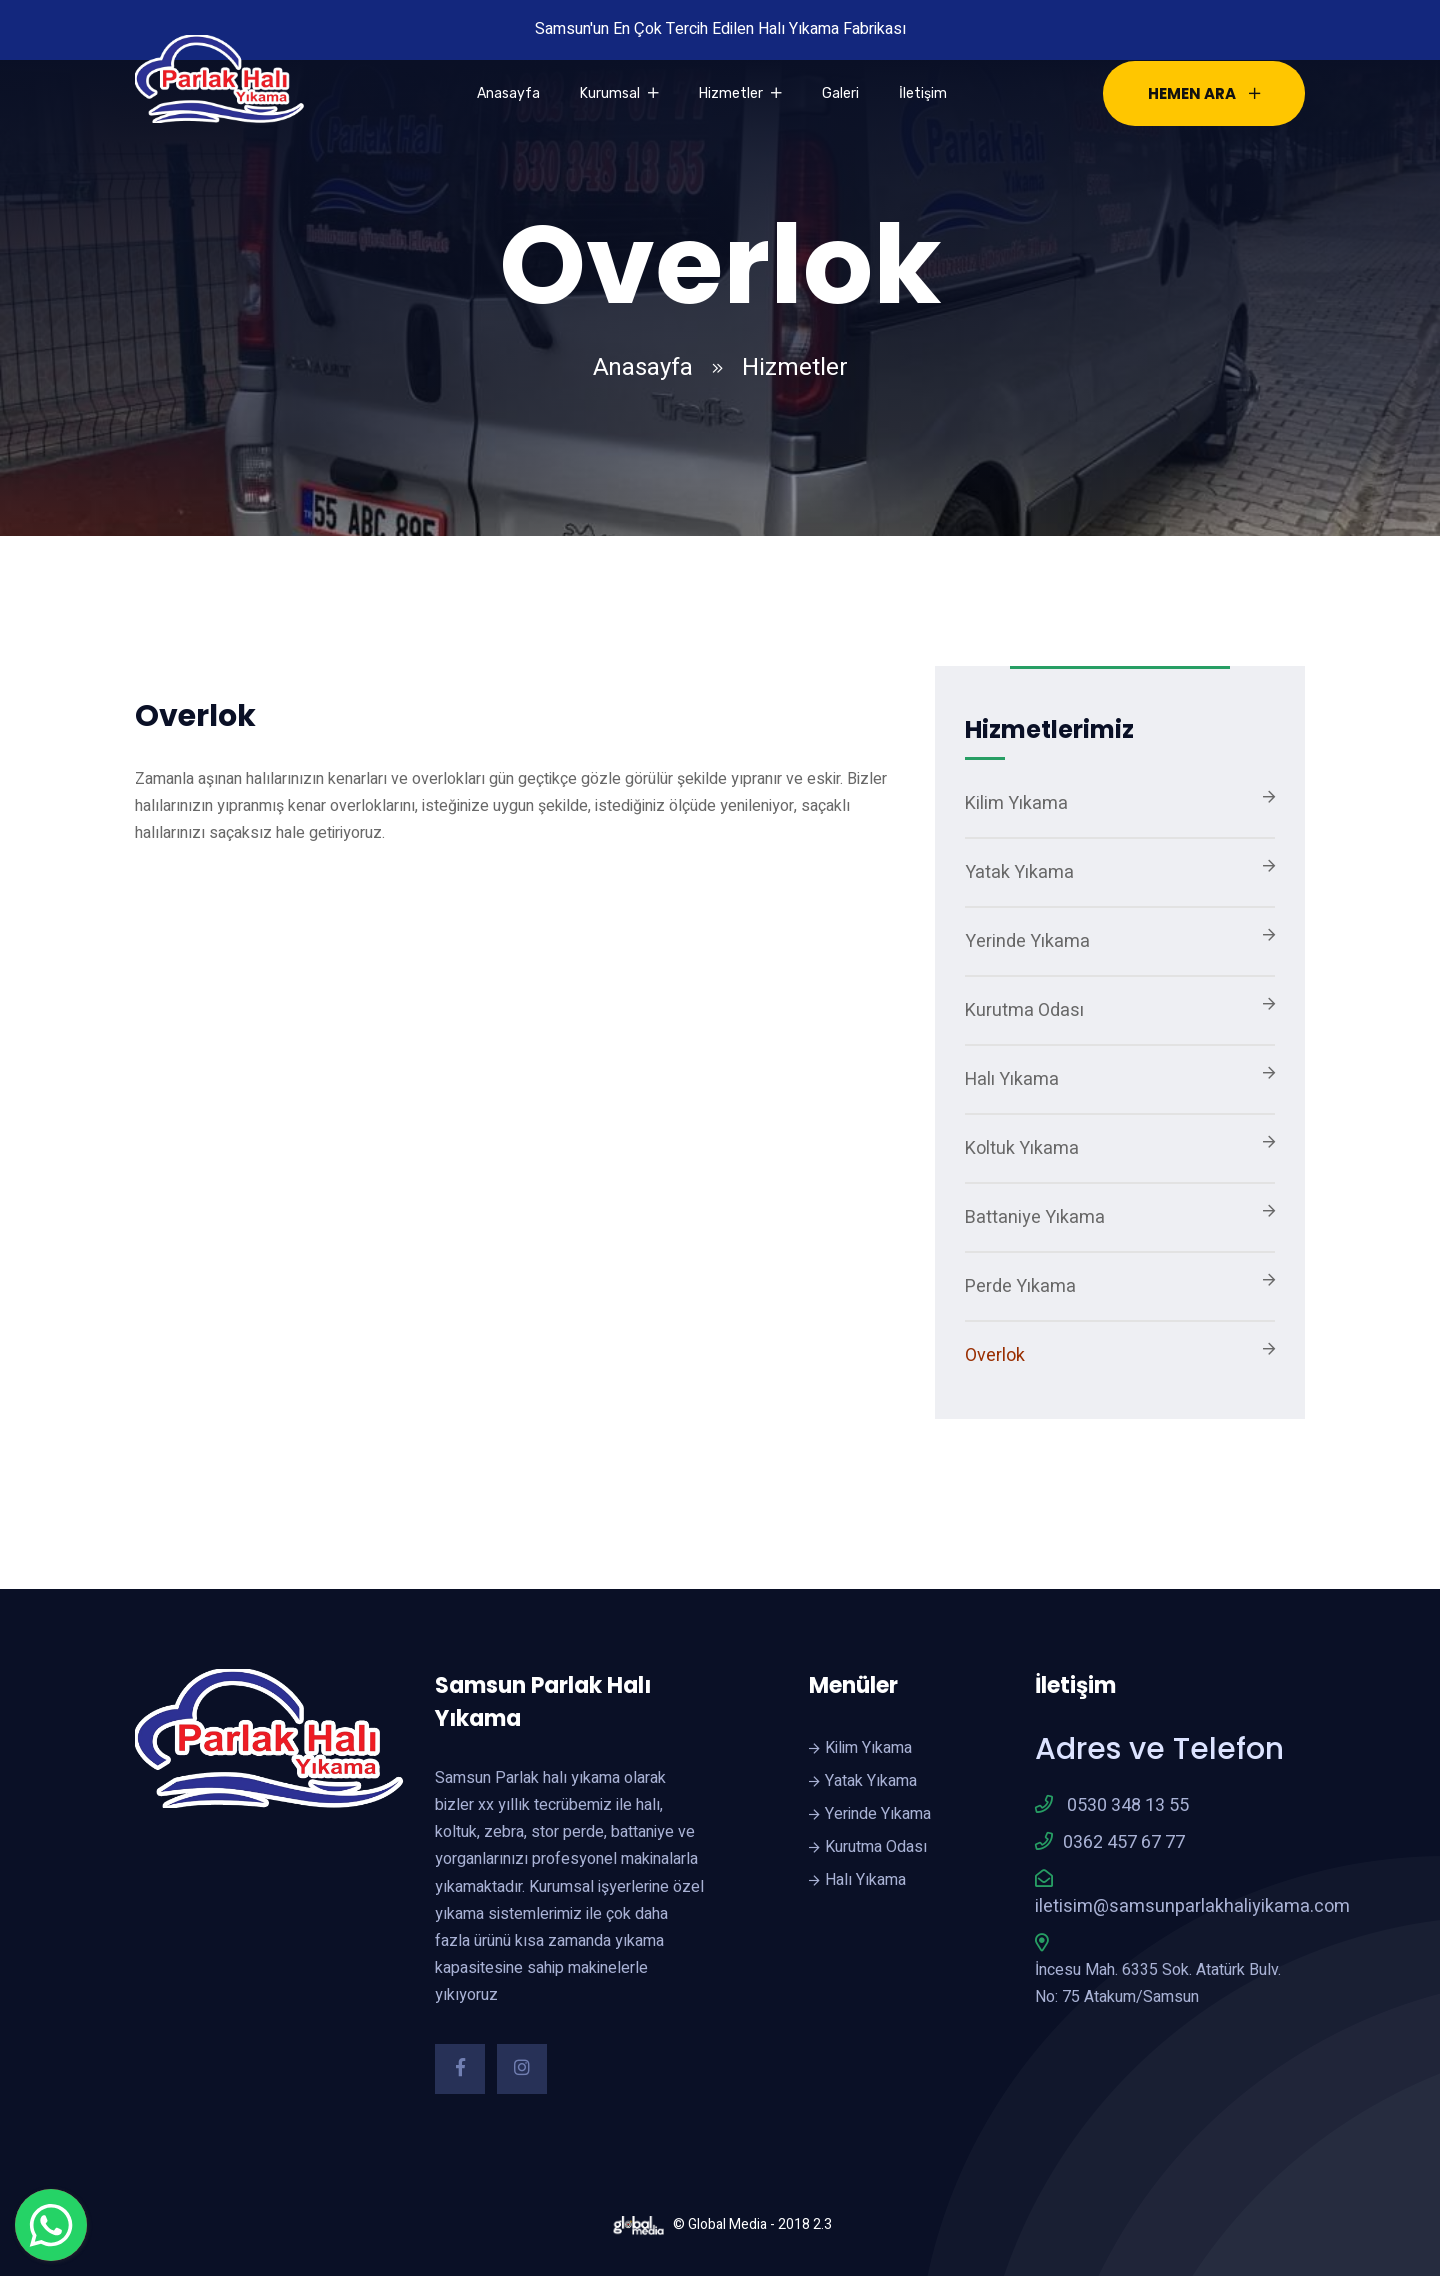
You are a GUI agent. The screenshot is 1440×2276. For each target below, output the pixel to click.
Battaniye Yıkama (1035, 1217)
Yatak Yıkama (1019, 872)
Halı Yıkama (1012, 1079)
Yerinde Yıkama (1027, 941)
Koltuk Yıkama (1022, 1148)
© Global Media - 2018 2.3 (720, 2224)
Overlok (995, 1355)
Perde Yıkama (1020, 1286)
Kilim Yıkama (1016, 803)
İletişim (923, 93)
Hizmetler (740, 93)
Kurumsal (619, 93)
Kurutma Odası (1024, 1010)
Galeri (840, 93)
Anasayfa (508, 93)
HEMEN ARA (1204, 93)
